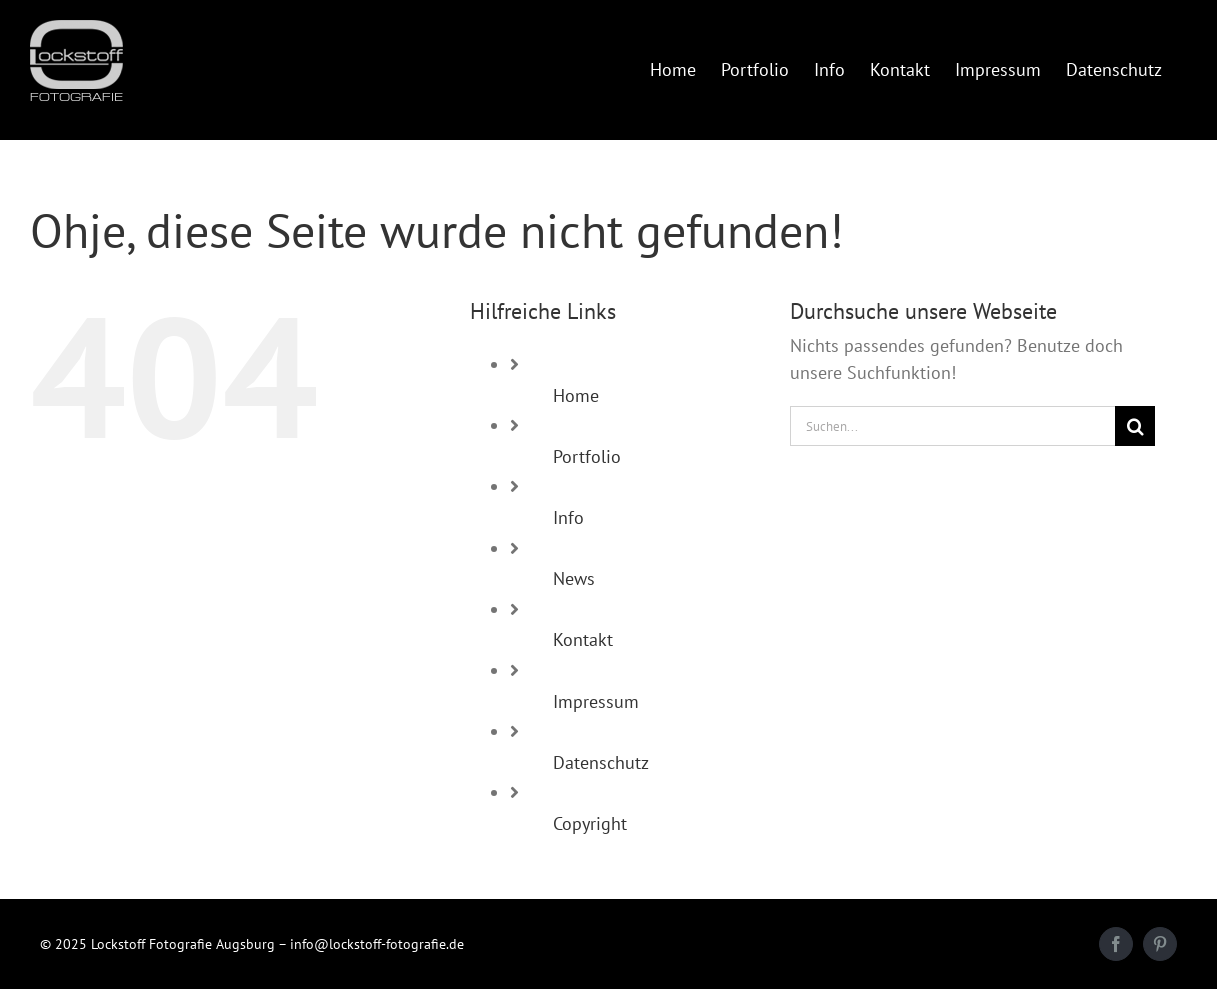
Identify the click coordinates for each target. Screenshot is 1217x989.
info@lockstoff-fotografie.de (377, 944)
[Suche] (1135, 426)
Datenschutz (601, 762)
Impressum (596, 701)
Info (568, 517)
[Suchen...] (953, 426)
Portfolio (587, 456)
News (574, 578)
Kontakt (583, 639)
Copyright (590, 823)
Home (576, 395)
